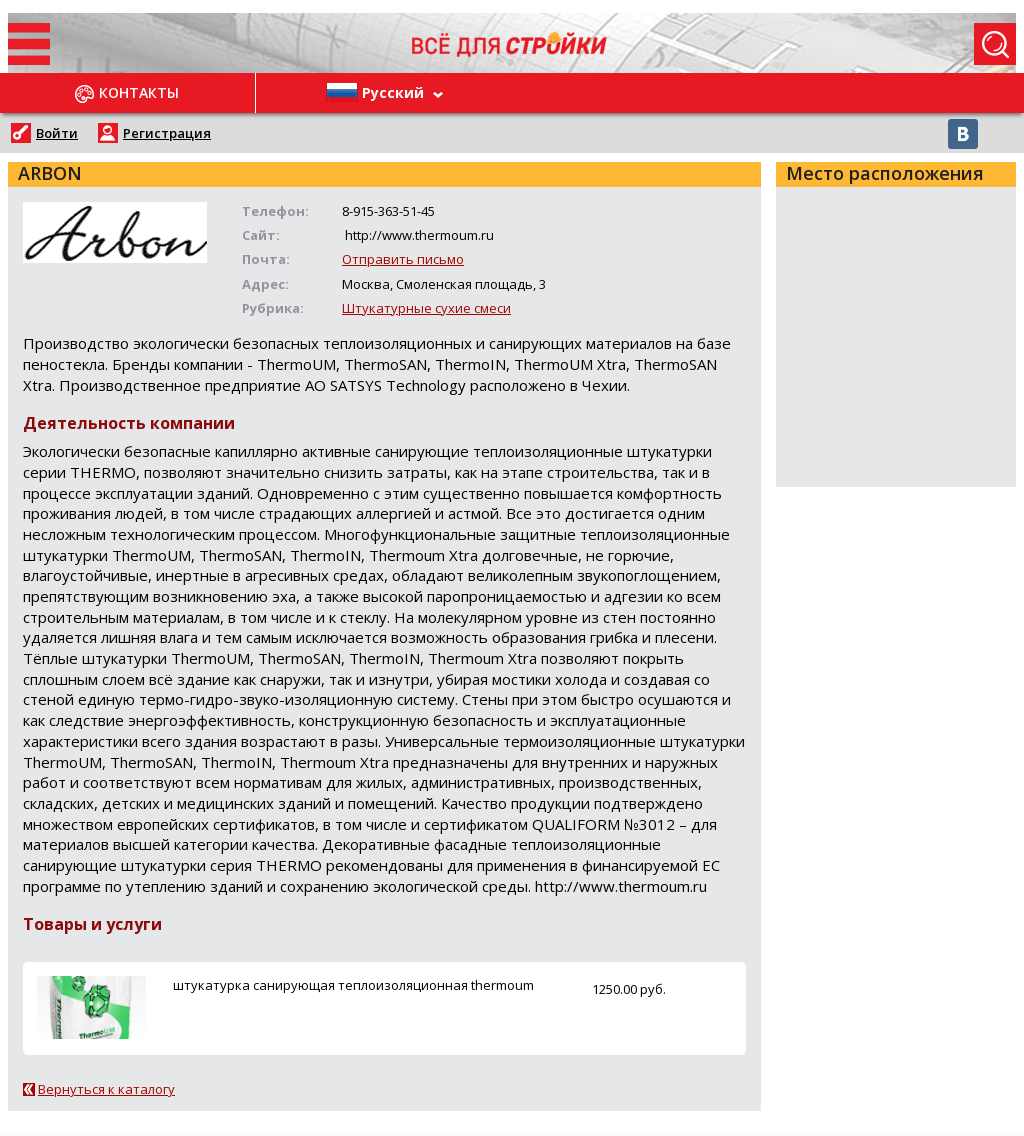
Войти (57, 133)
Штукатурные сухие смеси (426, 308)
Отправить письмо (403, 259)
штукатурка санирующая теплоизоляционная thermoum (353, 985)
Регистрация (167, 133)
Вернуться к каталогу (106, 1089)
